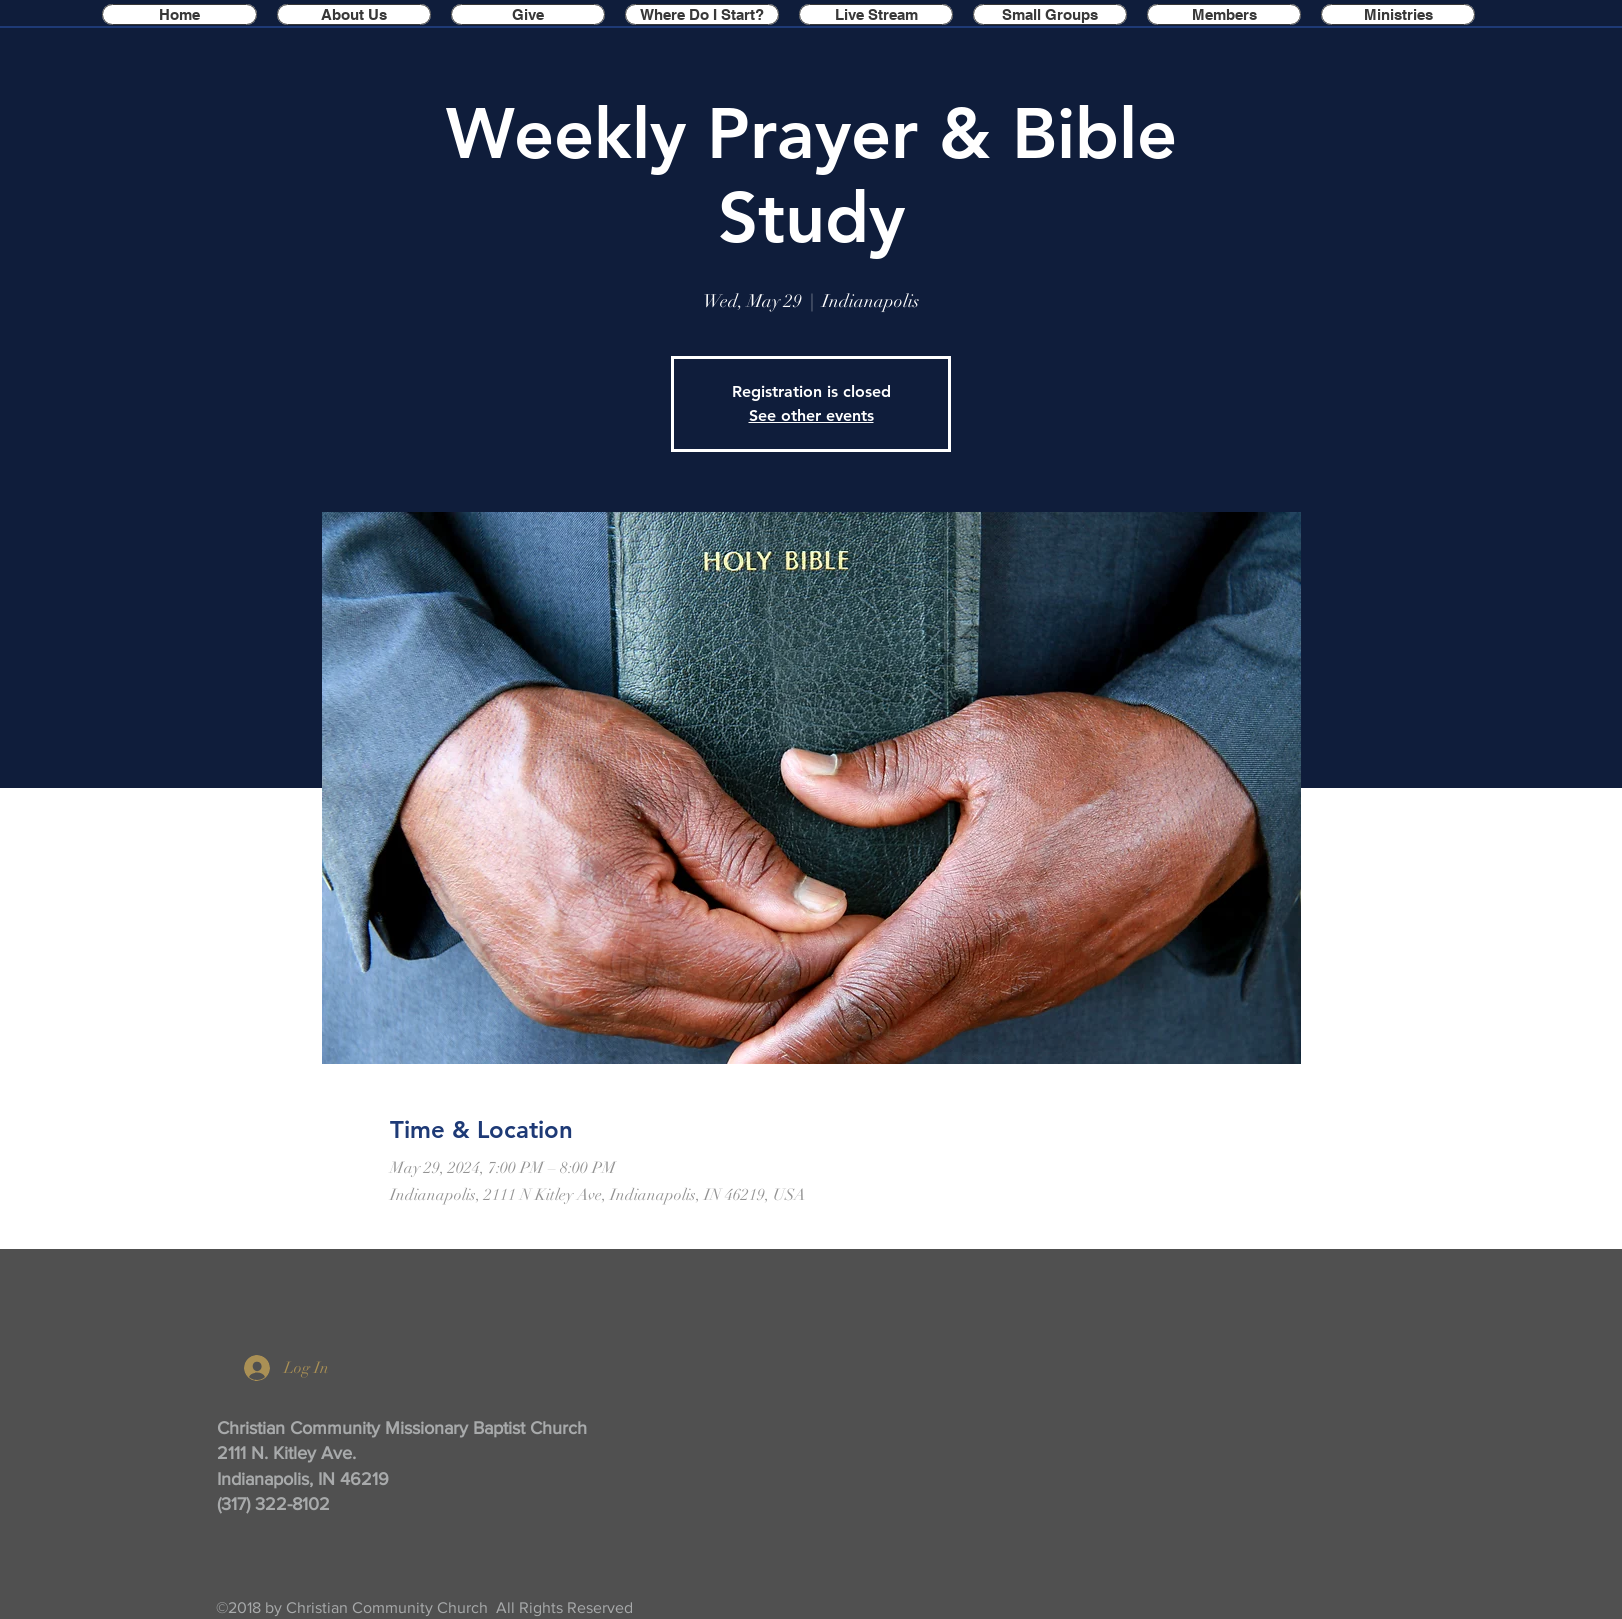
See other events (811, 415)
